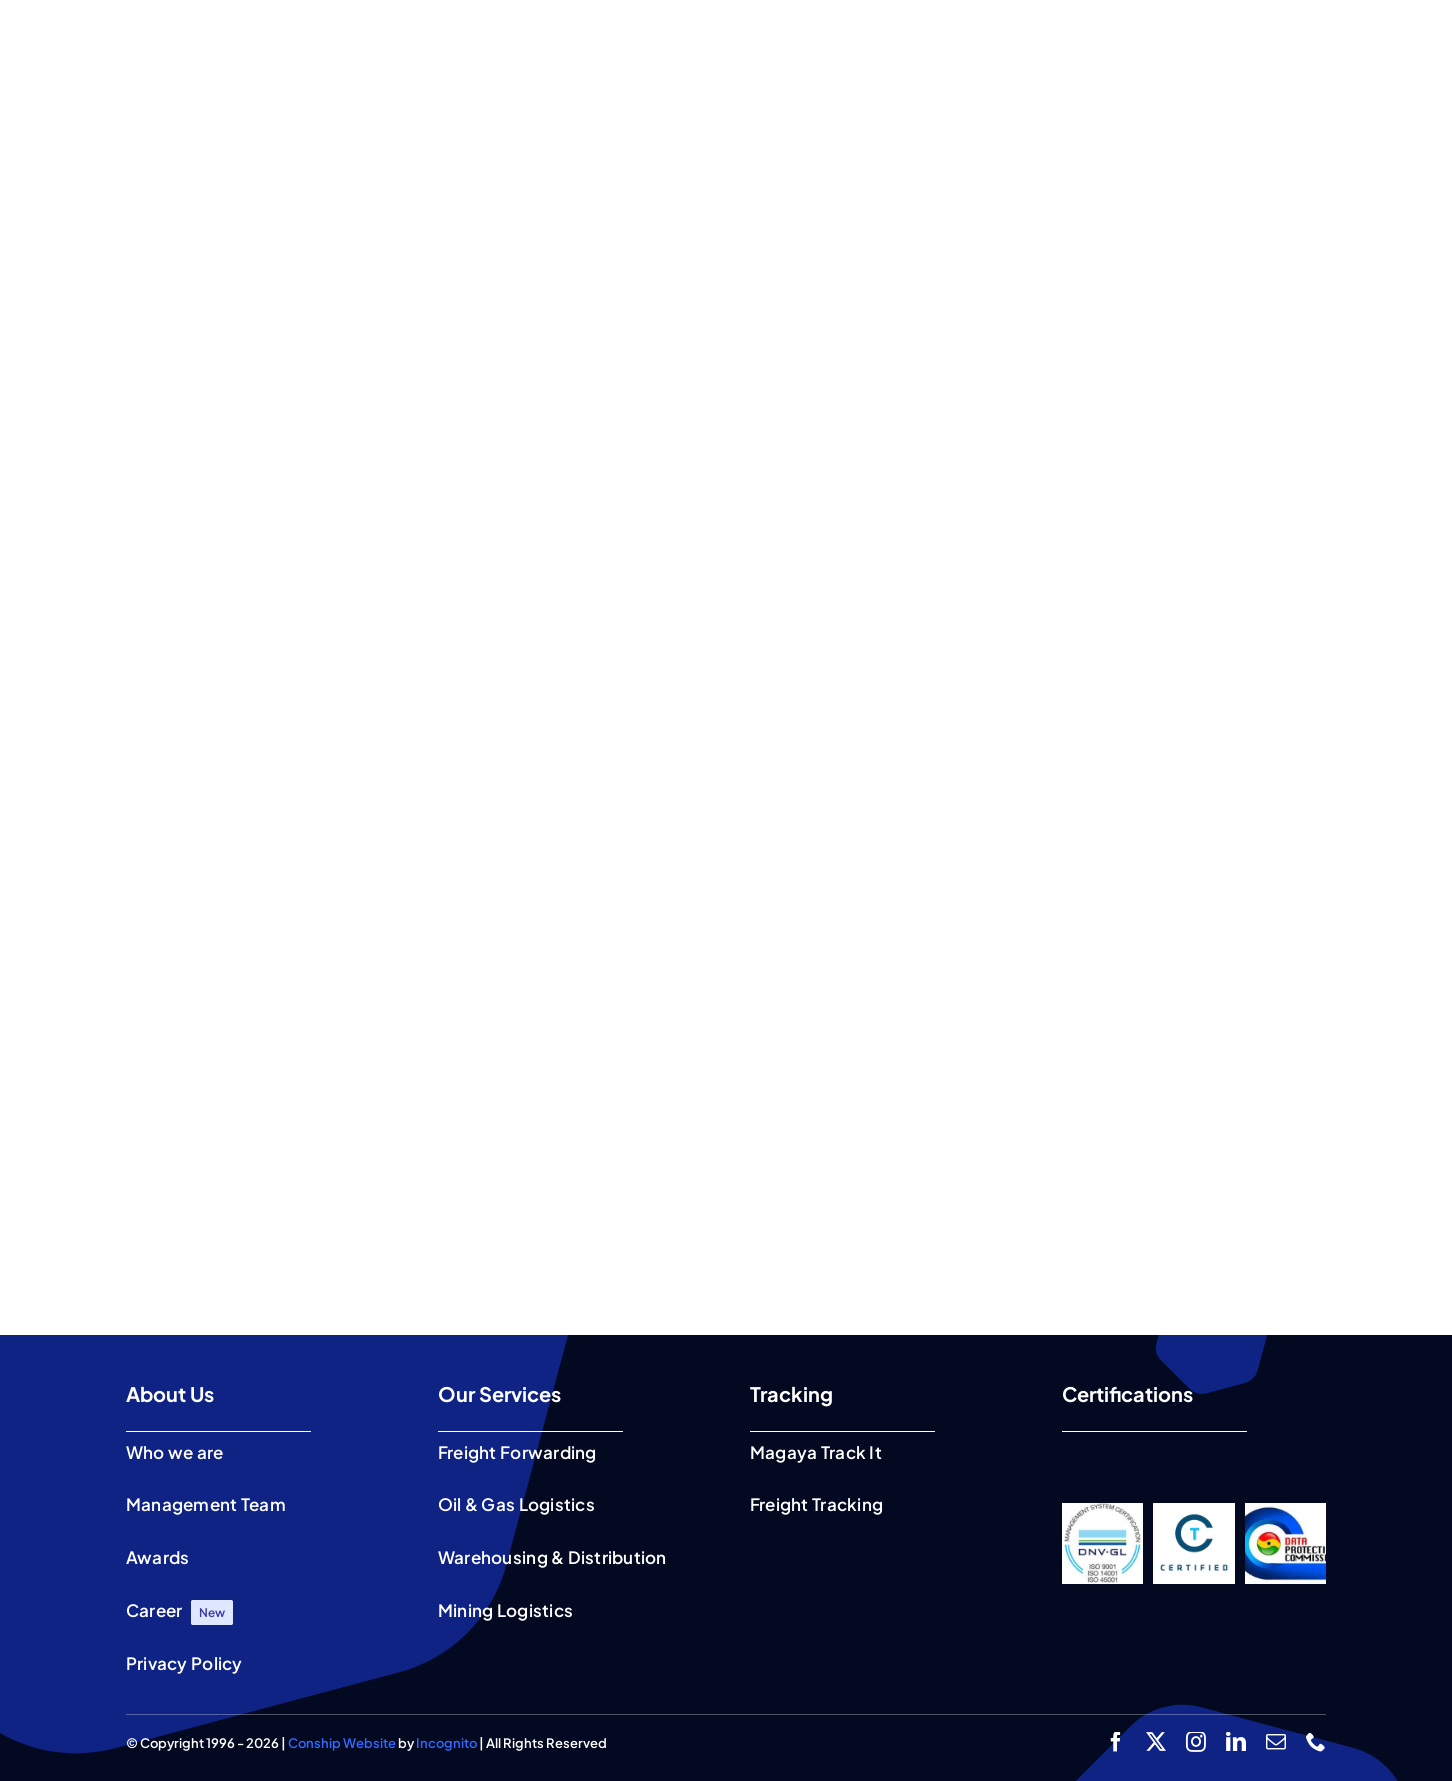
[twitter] (1156, 1742)
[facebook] (1116, 1742)
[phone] (1316, 1742)
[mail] (1276, 1742)
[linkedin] (1236, 1742)
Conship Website (342, 1743)
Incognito (446, 1743)
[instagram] (1196, 1742)
